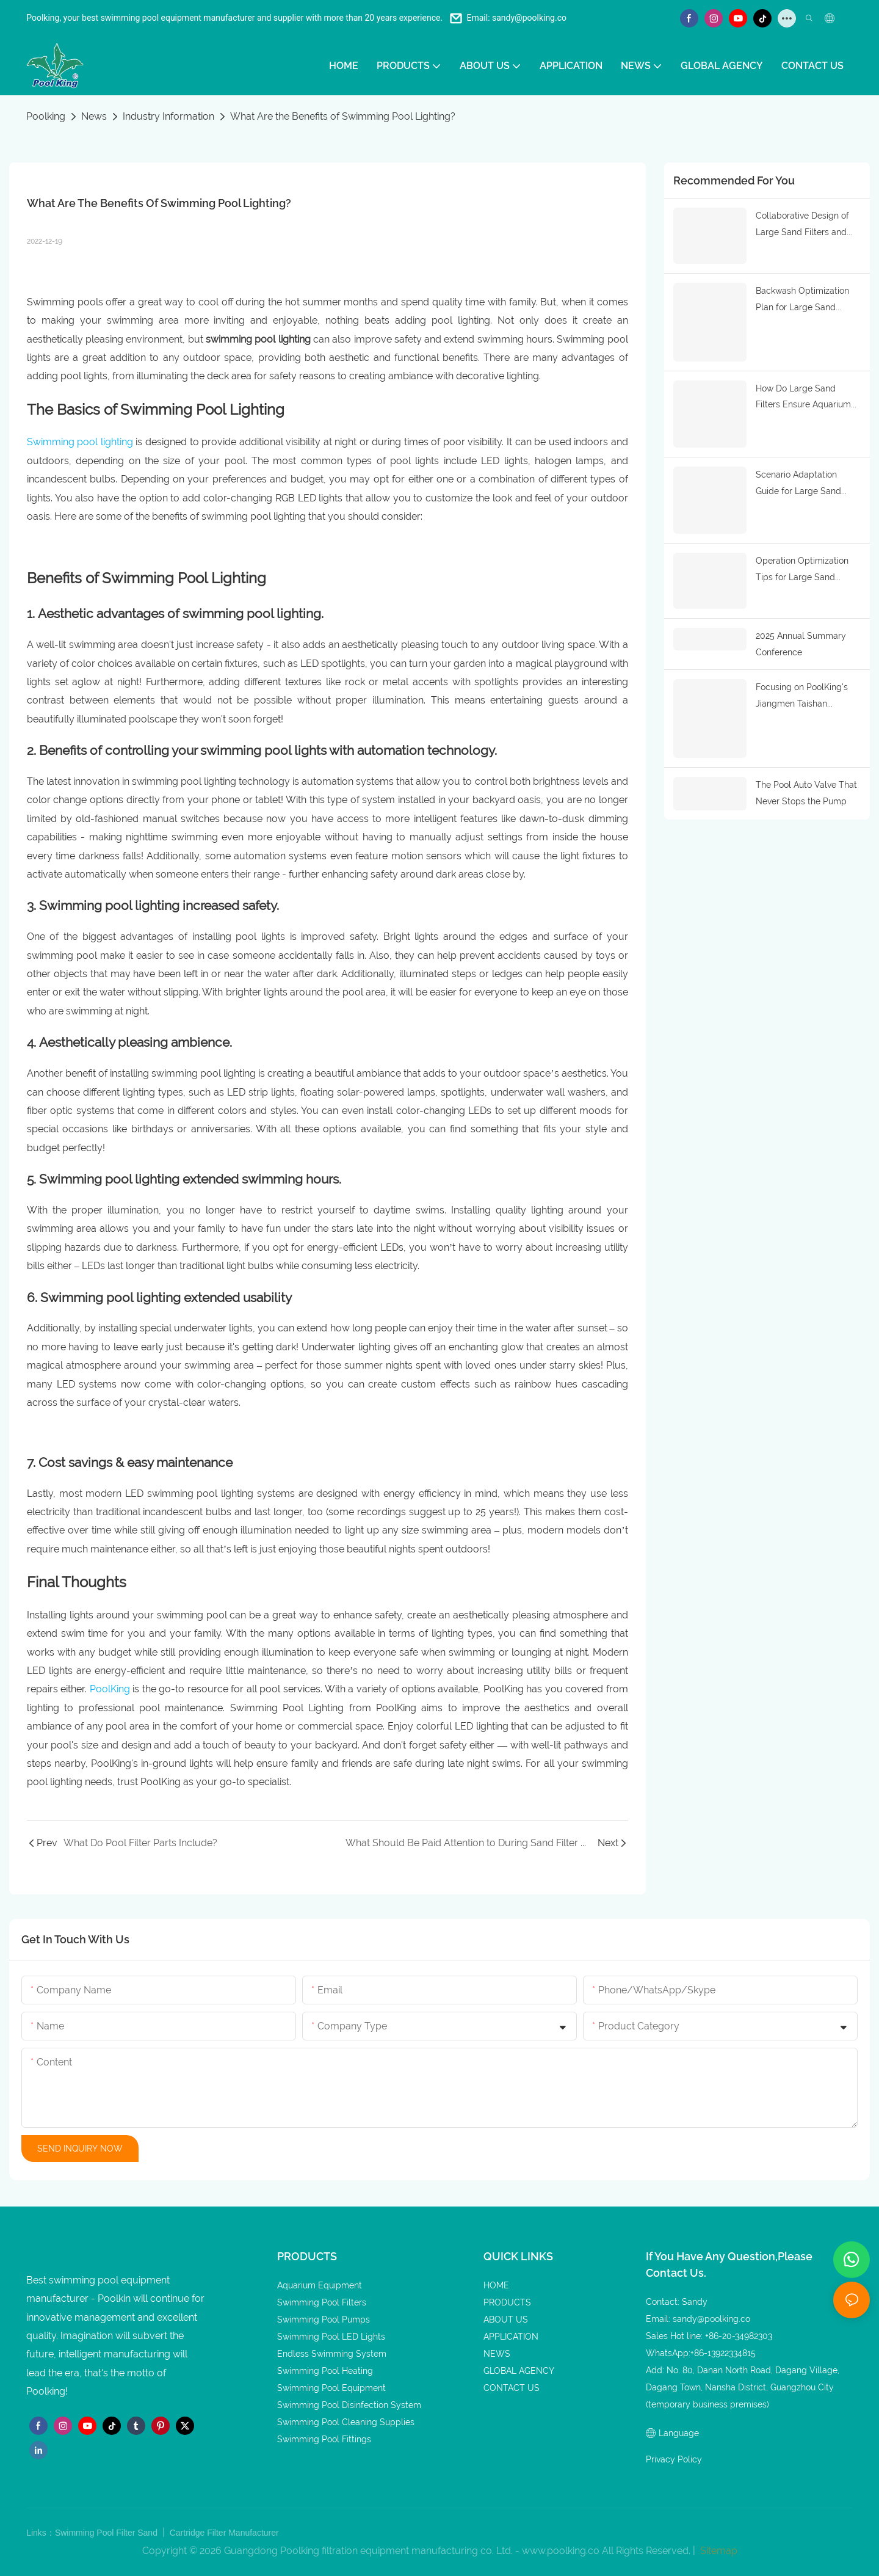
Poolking (45, 116)
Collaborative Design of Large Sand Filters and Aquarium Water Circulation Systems (802, 225)
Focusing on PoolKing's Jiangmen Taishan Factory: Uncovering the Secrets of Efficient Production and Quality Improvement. (803, 690)
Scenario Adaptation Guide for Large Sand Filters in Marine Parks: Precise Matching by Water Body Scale (800, 480)
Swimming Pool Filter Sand (107, 2533)
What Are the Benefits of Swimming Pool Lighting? (342, 116)
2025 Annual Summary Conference (801, 637)
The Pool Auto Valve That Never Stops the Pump (806, 785)
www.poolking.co (560, 2550)
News (94, 116)
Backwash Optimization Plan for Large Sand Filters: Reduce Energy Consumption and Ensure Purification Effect (806, 299)
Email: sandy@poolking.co (516, 18)
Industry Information (168, 116)
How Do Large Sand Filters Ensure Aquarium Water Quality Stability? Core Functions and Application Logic (803, 395)
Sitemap (717, 2550)
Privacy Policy (674, 2459)
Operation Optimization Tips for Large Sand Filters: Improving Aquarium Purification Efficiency (802, 565)
